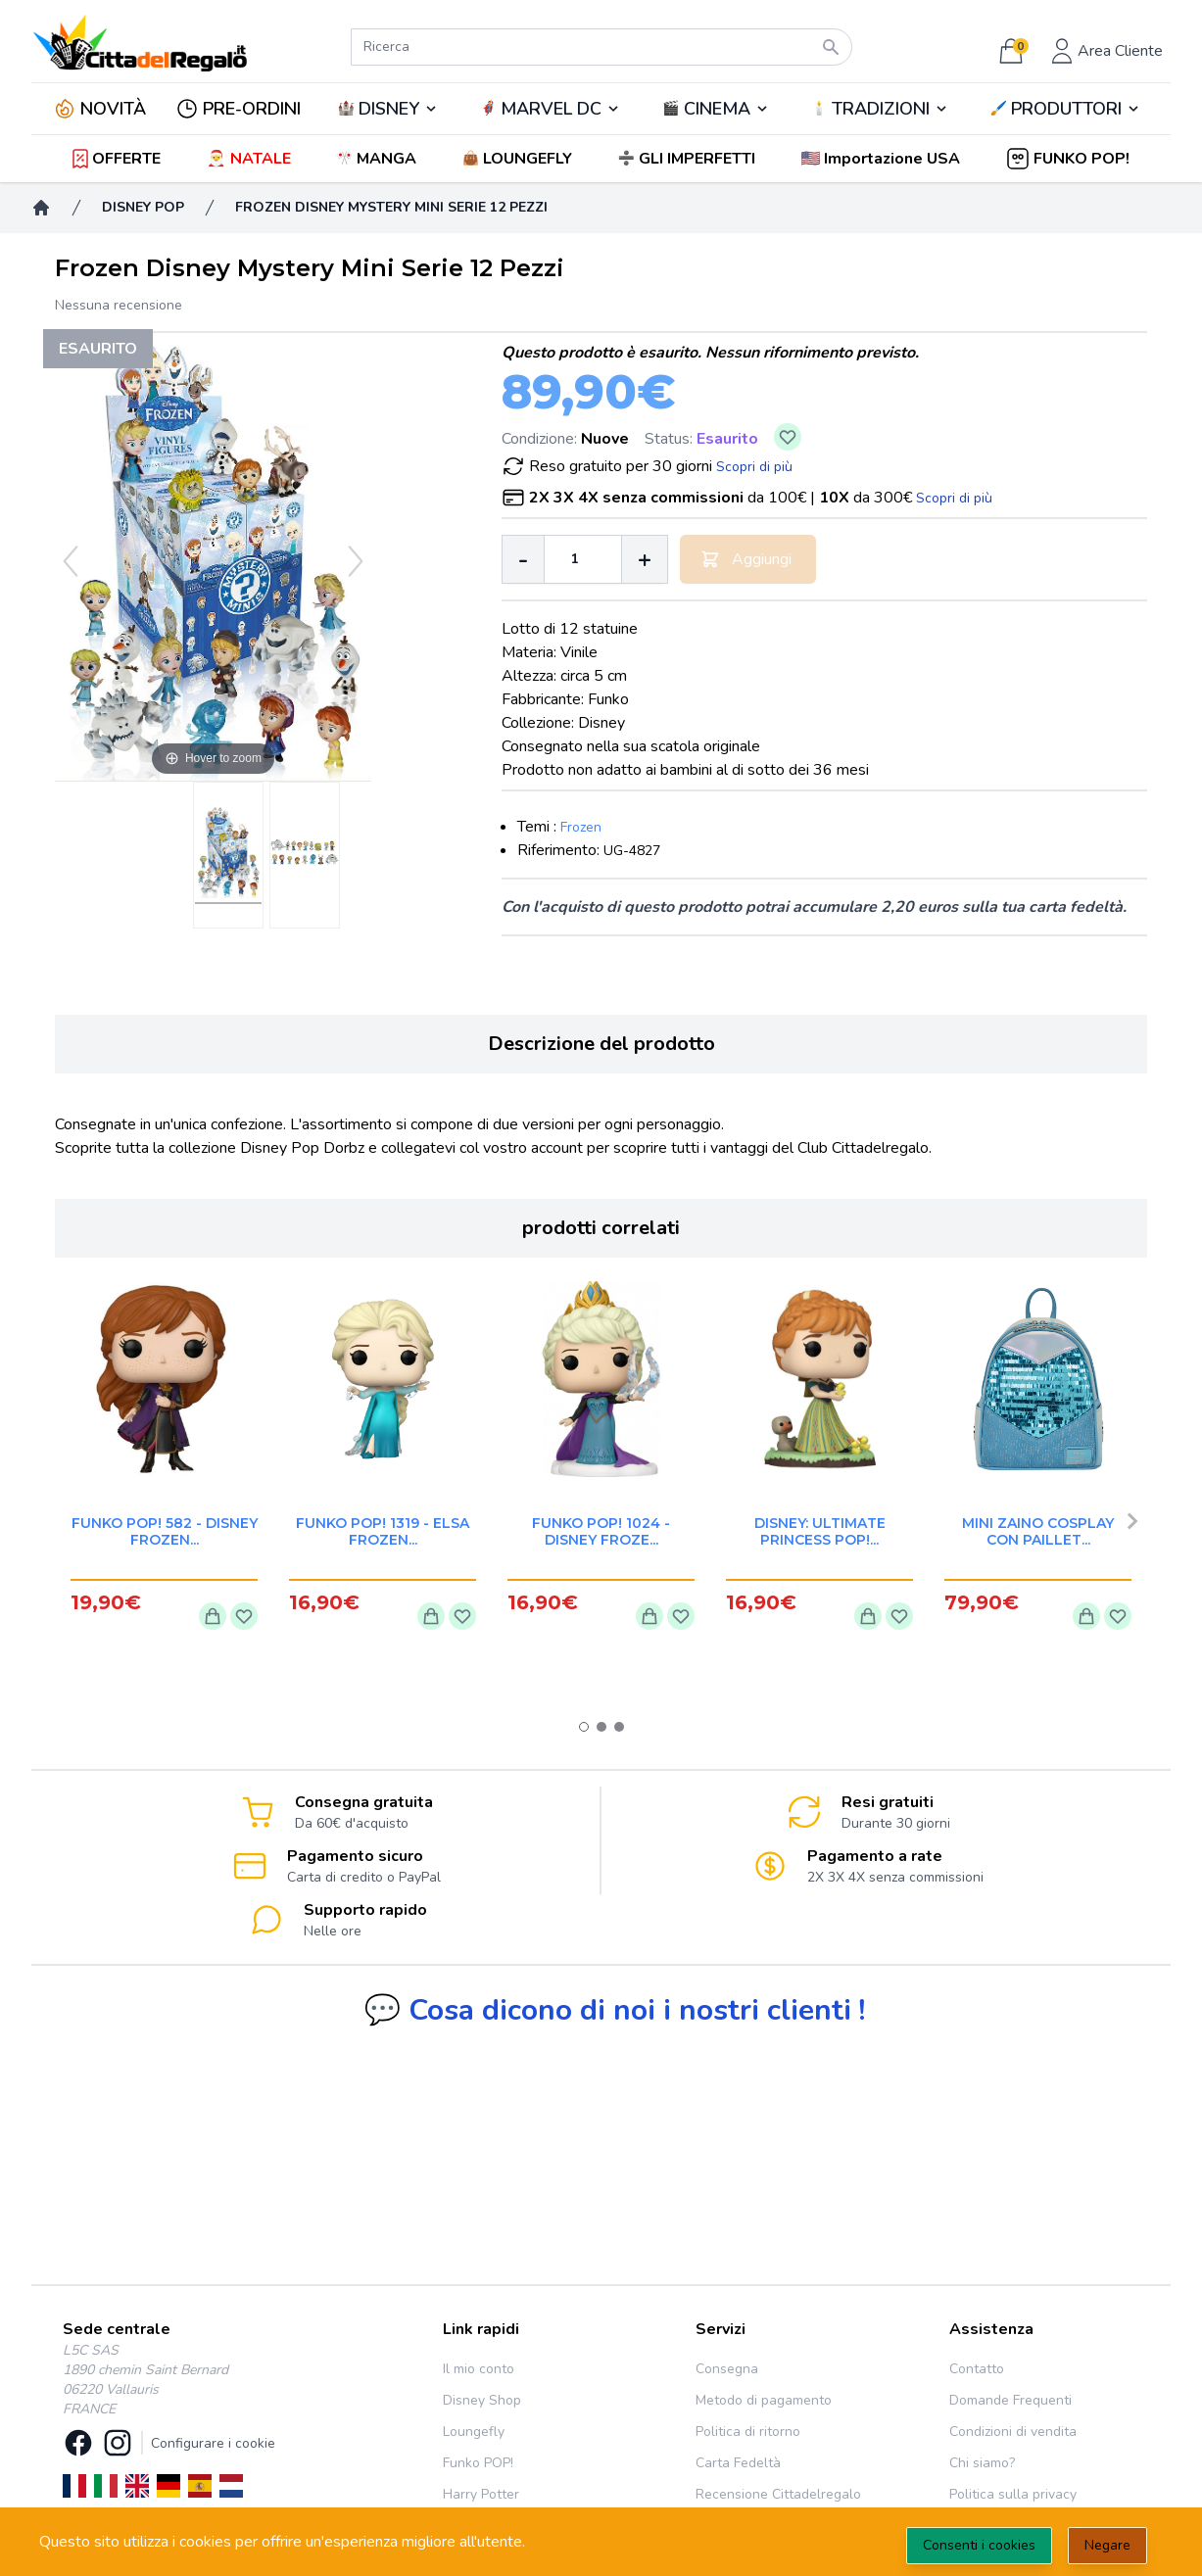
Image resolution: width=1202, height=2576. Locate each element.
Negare (1107, 2545)
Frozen (580, 827)
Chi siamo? (982, 2463)
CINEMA (717, 108)
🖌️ (1065, 108)
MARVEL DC (551, 108)
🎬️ (715, 108)
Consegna (727, 2369)
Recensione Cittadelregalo (778, 2494)
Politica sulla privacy (1013, 2494)
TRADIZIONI (881, 108)
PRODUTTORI (1066, 108)
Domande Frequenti (1010, 2400)
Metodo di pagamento (764, 2400)
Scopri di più (754, 466)
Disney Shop (482, 2400)
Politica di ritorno (748, 2431)
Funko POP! (478, 2463)
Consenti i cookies (979, 2545)
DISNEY (389, 108)
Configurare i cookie (213, 2443)
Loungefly (474, 2431)
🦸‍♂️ (550, 108)
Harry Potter (481, 2494)
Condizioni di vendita (1013, 2431)
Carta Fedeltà (738, 2463)
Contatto (976, 2369)
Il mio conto (478, 2369)
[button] (882, 158)
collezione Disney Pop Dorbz (266, 1148)
